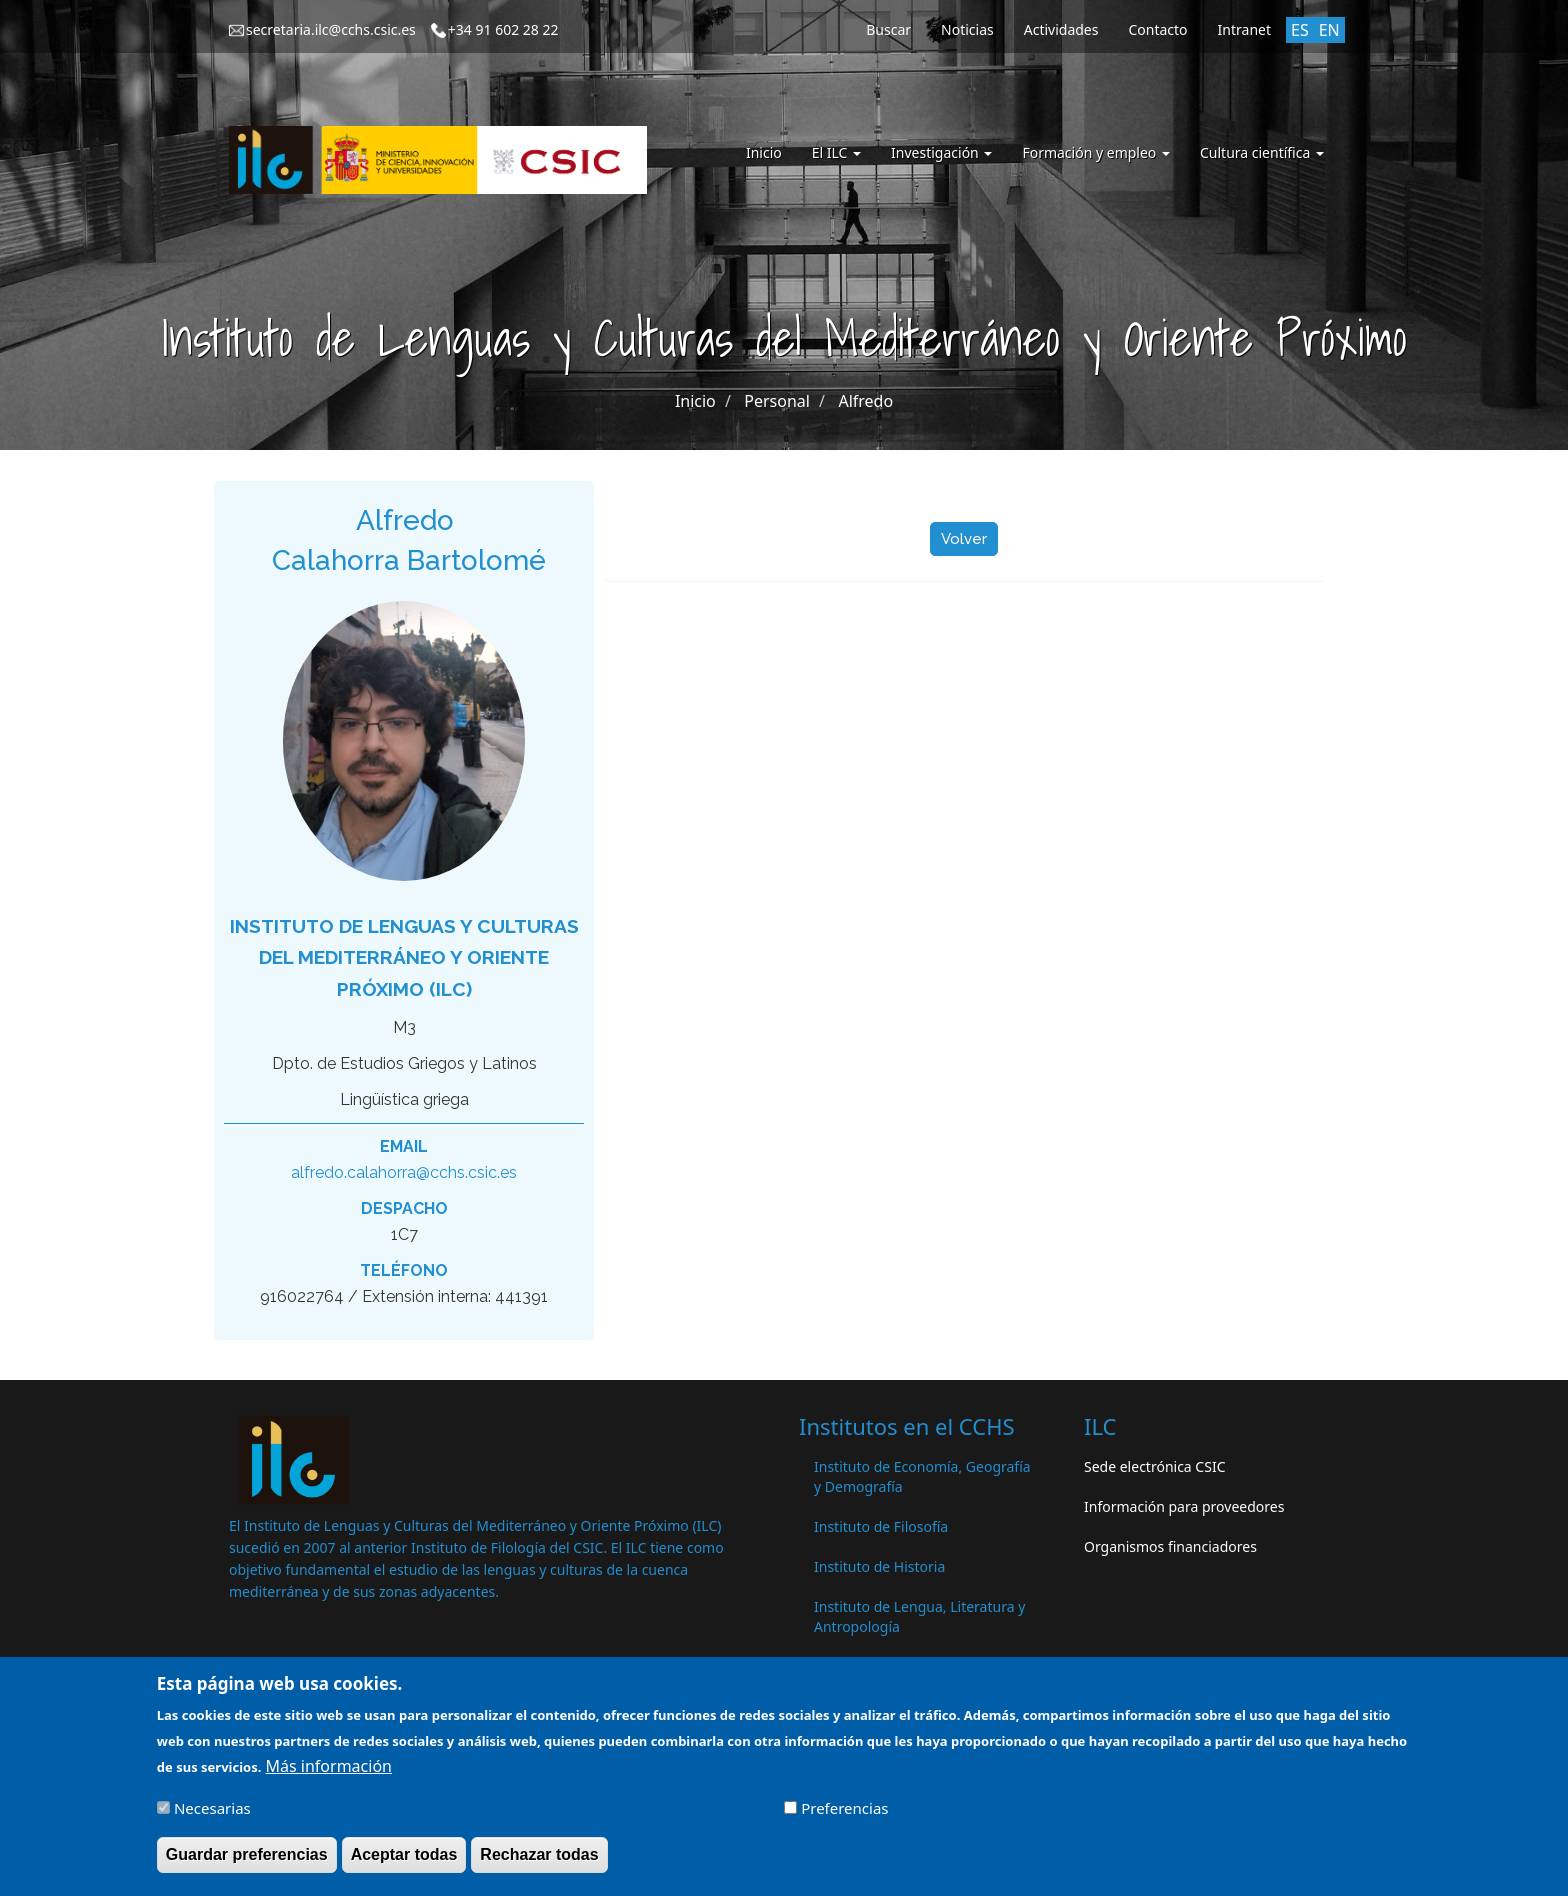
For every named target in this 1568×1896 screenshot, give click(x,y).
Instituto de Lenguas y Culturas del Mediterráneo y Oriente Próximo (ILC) (404, 957)
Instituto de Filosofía (881, 1526)
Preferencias (844, 1815)
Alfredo (865, 401)
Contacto (1157, 29)
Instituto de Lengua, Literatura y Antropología (919, 1616)
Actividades (1061, 29)
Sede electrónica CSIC (1154, 1466)
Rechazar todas (539, 1861)
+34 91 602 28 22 (503, 29)
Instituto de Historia (879, 1566)
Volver (964, 539)
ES (1300, 30)
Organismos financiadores (1170, 1546)
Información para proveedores (1184, 1506)
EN (1329, 30)
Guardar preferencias (247, 1861)
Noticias (967, 29)
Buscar (888, 29)
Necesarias (212, 1815)
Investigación (941, 152)
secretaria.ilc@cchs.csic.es (331, 29)
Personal (777, 401)
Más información (329, 1773)
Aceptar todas (404, 1861)
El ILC (836, 152)
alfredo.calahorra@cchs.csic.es (404, 1172)
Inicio (764, 152)
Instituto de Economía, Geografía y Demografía (922, 1476)
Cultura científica (1262, 152)
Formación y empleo (1096, 152)
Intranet (1244, 29)
